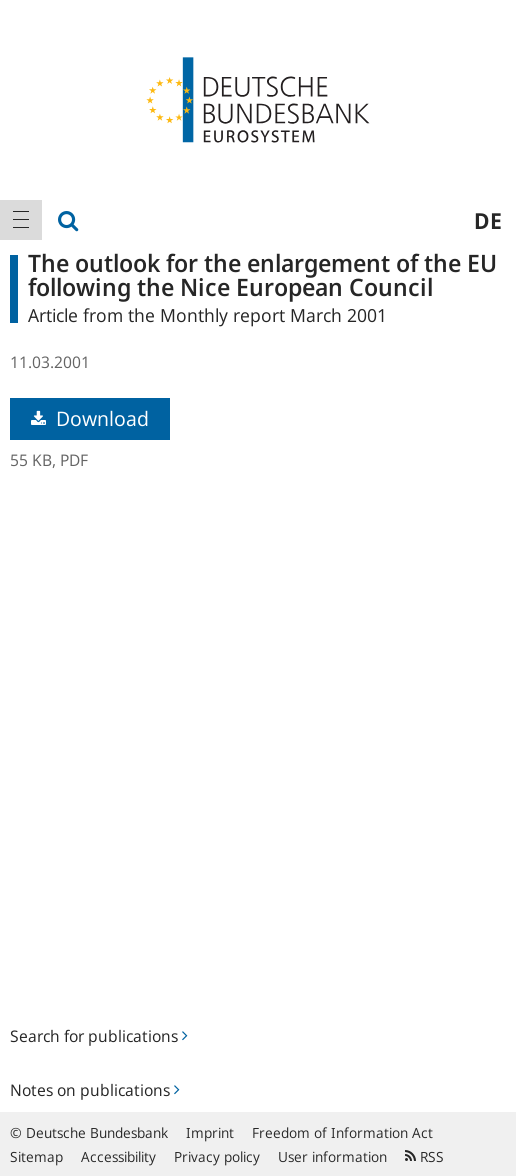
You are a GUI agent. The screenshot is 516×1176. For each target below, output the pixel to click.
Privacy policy (217, 1156)
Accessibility (118, 1156)
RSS (424, 1156)
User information (332, 1156)
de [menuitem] (488, 220)
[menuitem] (21, 220)
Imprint (210, 1132)
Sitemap (36, 1156)
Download (90, 418)
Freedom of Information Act (342, 1132)
